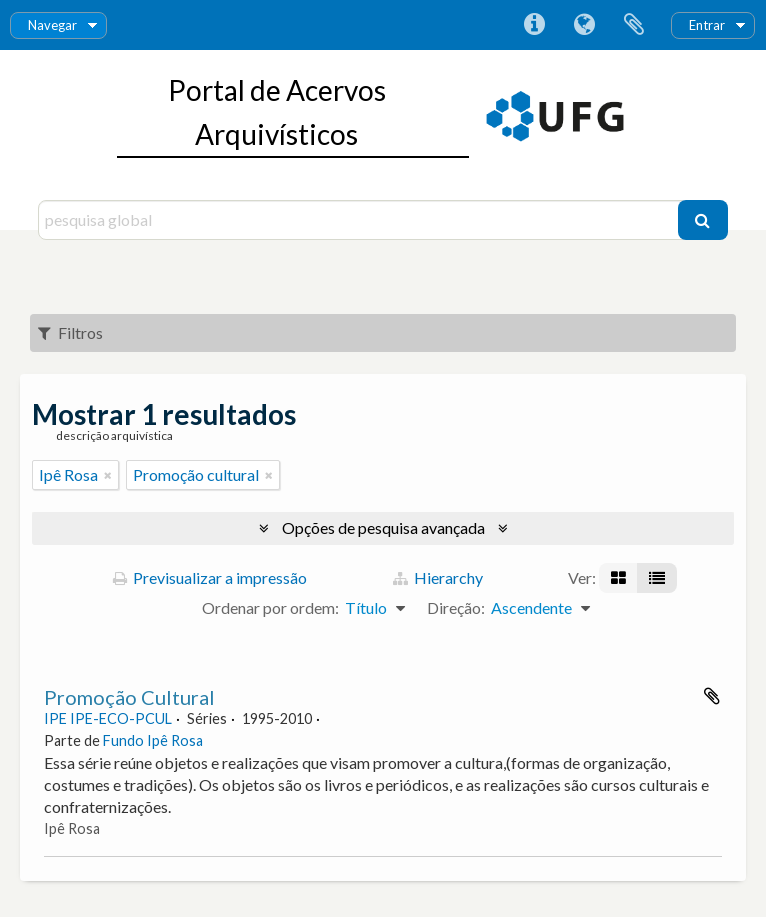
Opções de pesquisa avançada (383, 527)
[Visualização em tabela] (657, 578)
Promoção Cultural (129, 697)
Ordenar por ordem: (270, 607)
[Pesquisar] (703, 220)
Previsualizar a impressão (210, 577)
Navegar (52, 25)
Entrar (707, 25)
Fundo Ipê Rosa (153, 740)
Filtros (70, 332)
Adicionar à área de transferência (712, 696)
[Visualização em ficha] (618, 578)
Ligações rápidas (534, 25)
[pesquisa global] (360, 220)
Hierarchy (438, 577)
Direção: (456, 607)
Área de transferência (634, 25)
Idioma (584, 25)
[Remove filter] (108, 475)
